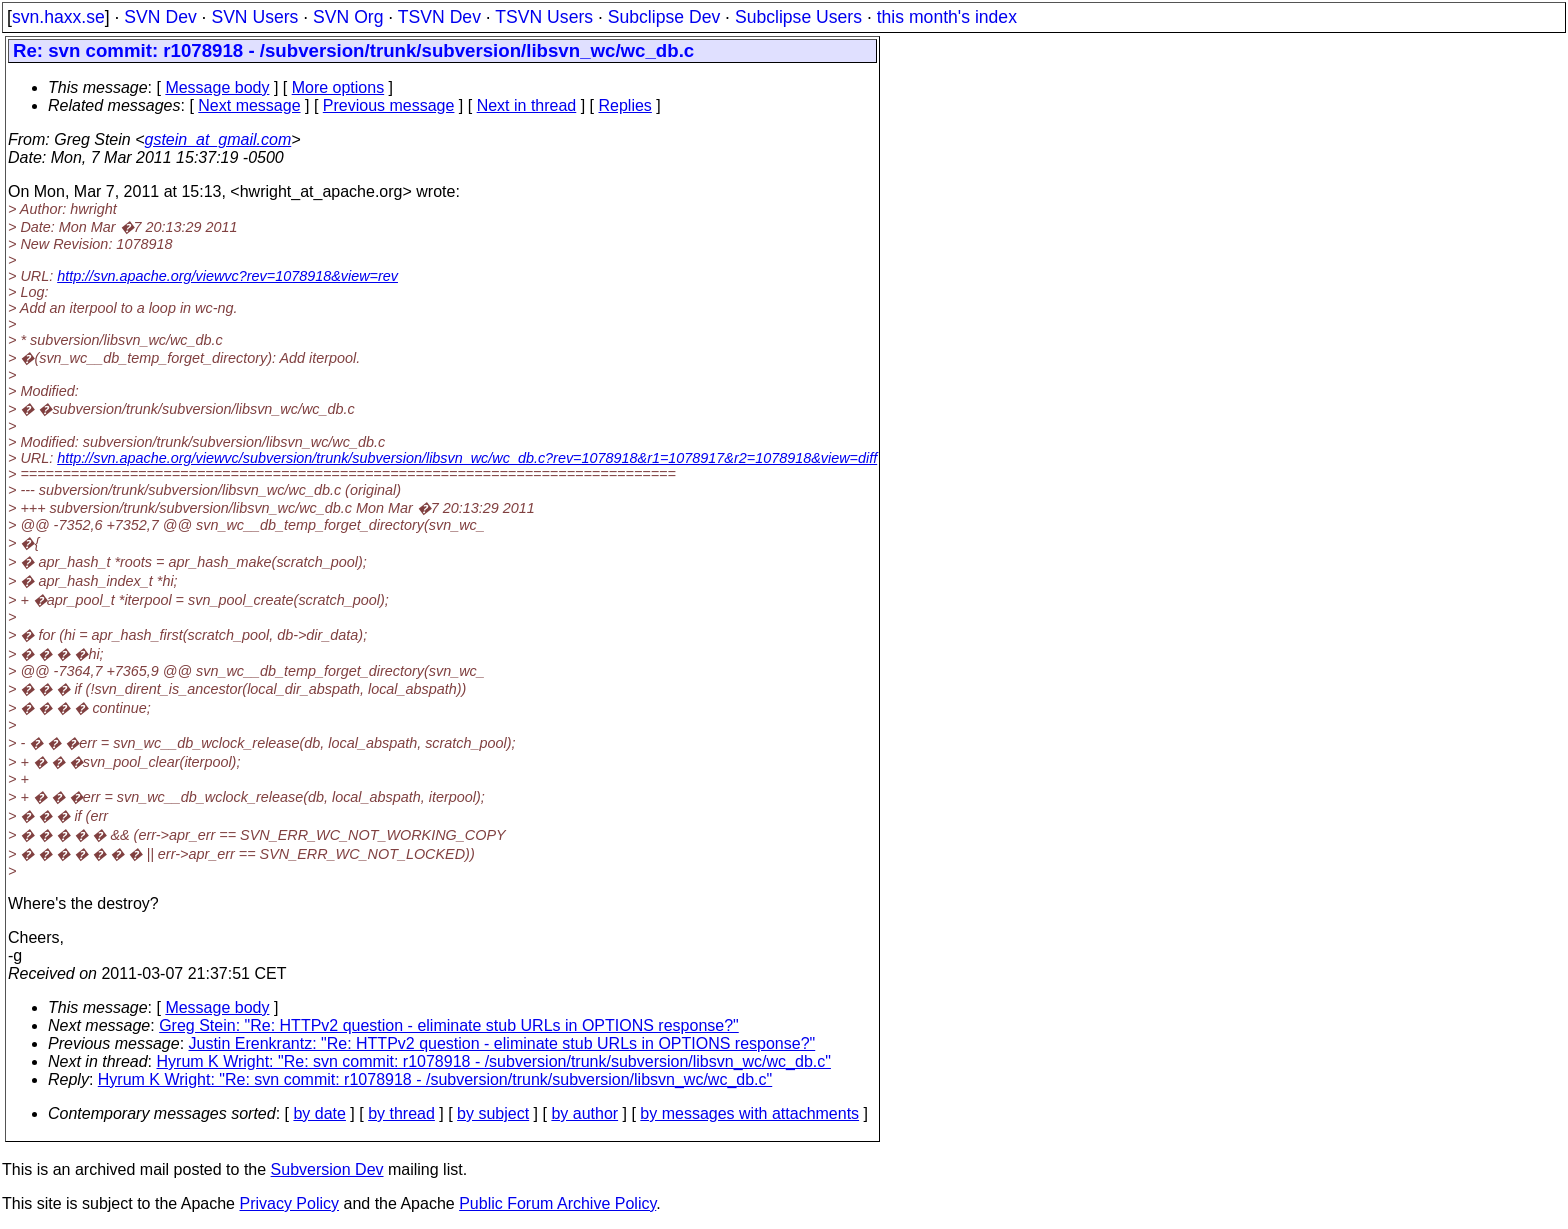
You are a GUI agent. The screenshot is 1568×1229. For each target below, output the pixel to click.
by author (584, 1113)
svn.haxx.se (58, 17)
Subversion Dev (327, 1169)
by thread (401, 1113)
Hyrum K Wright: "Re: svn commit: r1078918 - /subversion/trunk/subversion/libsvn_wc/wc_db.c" (494, 1061)
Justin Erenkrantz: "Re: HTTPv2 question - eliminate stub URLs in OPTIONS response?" (502, 1043)
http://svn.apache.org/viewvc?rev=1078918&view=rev (227, 276)
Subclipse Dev (664, 17)
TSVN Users (544, 17)
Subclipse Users (798, 17)
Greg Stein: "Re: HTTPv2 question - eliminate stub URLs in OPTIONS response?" (449, 1025)
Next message (249, 105)
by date (319, 1113)
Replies (625, 105)
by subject (493, 1113)
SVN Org (348, 17)
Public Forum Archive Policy (557, 1203)
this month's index (947, 17)
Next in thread (527, 105)
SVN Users (254, 17)
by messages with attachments (749, 1113)
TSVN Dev (439, 17)
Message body (217, 87)
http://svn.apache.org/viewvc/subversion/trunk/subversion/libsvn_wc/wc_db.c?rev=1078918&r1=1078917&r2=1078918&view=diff (467, 458)
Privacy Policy (289, 1203)
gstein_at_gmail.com (218, 139)
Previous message (389, 105)
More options (338, 87)
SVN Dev (160, 17)
